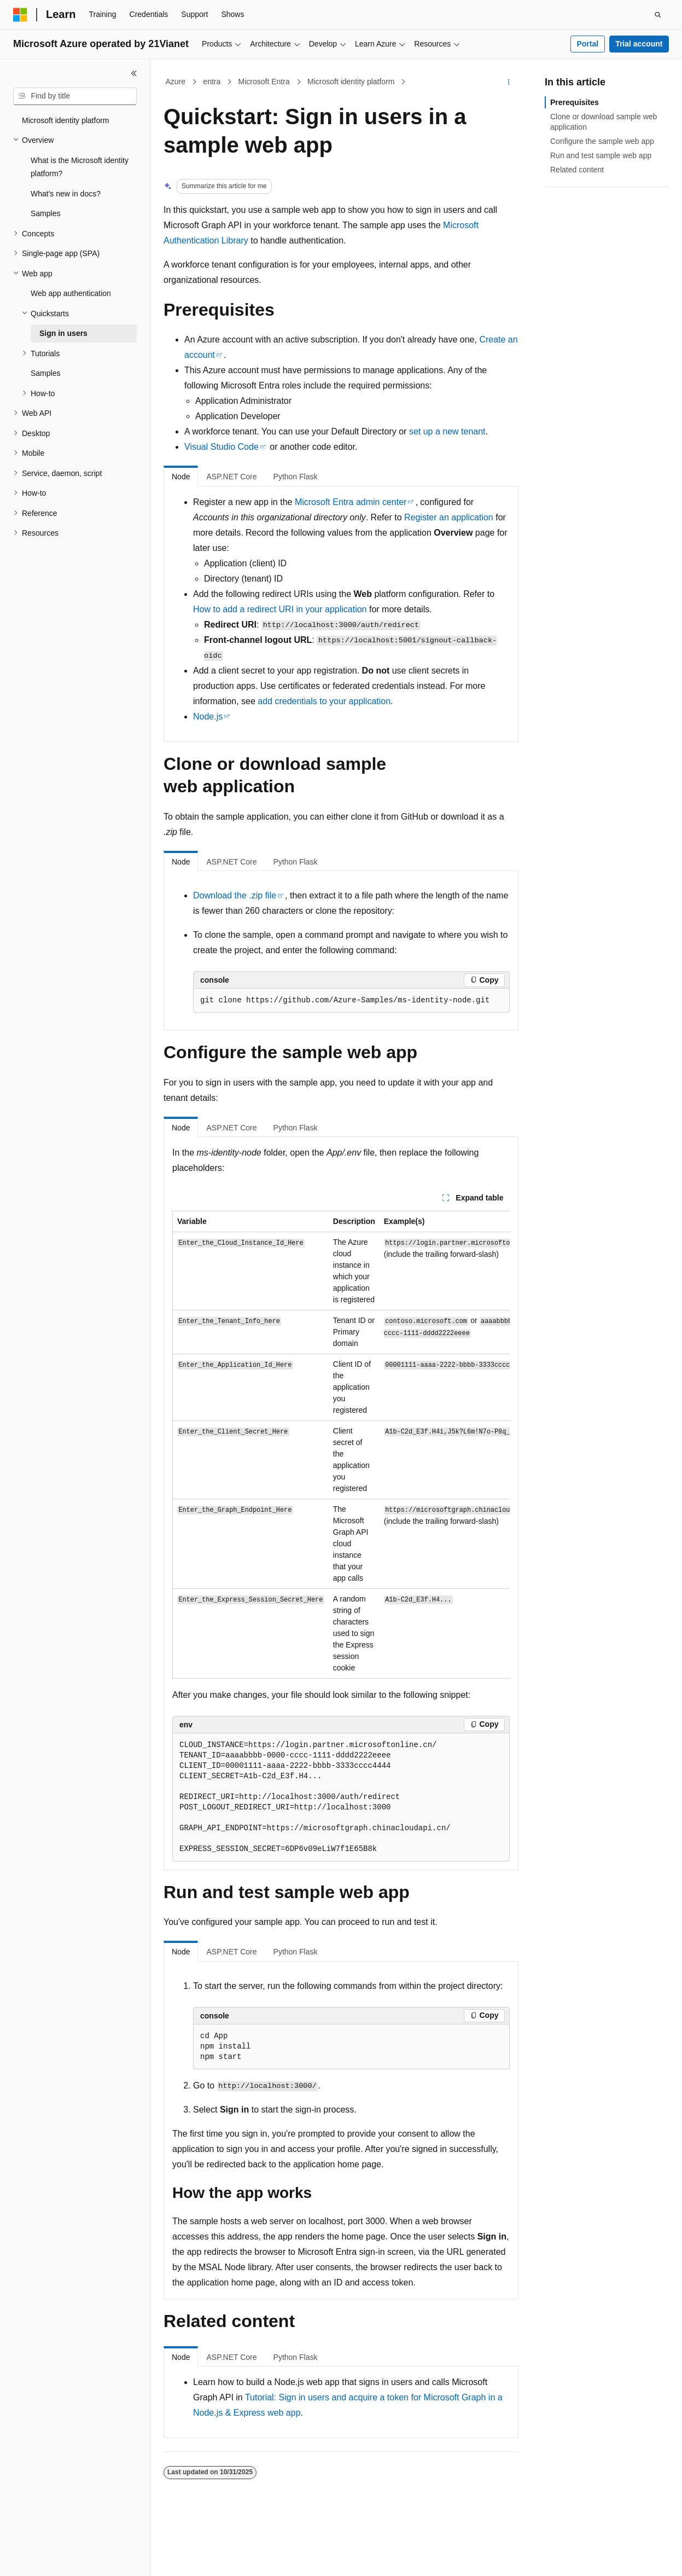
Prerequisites (574, 102)
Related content (577, 169)
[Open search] (658, 15)
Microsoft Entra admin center (351, 502)
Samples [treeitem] (45, 213)
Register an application (448, 517)
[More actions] (508, 82)
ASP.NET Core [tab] (231, 476)
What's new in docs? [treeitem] (66, 193)
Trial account (638, 43)
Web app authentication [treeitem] (71, 293)
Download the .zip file (234, 895)
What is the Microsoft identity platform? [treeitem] (80, 167)
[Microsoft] (20, 15)
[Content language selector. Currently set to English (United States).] (66, 2558)
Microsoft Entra (264, 81)
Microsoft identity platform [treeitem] (65, 120)
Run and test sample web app (600, 155)
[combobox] (75, 96)
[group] (341, 1445)
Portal (587, 43)
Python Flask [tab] (295, 476)
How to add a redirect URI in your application (280, 609)
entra (211, 81)
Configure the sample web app (602, 141)
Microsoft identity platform (351, 81)
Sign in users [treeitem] (63, 333)
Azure (176, 81)
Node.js (208, 716)
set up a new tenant (447, 431)
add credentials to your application (324, 701)
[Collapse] (134, 73)
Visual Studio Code (221, 446)
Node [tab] (181, 476)
